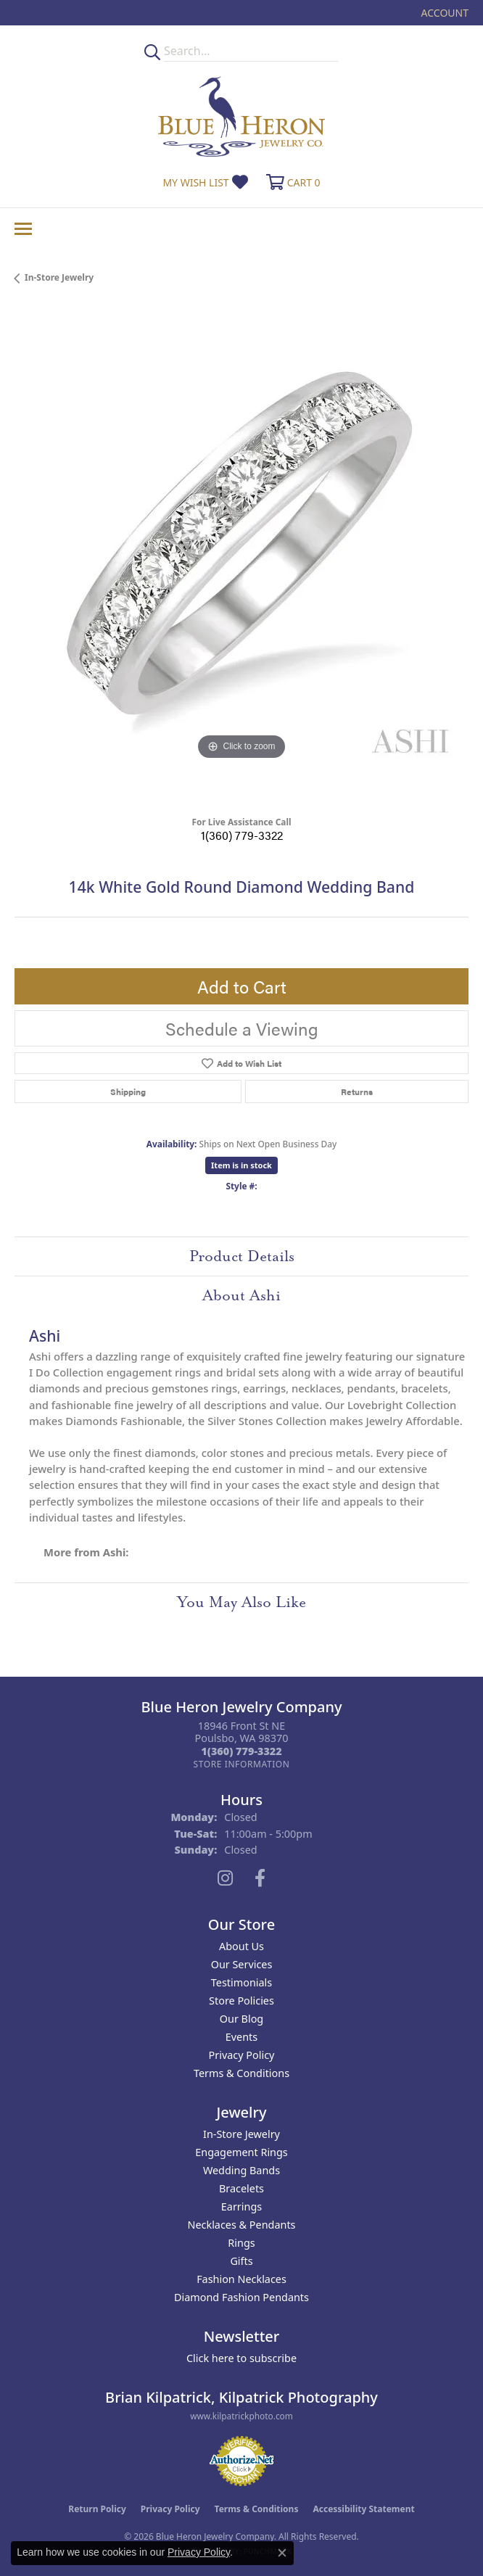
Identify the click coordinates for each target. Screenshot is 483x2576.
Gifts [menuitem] (241, 2261)
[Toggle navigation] (23, 228)
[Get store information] (241, 1764)
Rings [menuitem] (241, 2243)
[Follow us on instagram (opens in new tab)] (225, 1878)
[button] (443, 12)
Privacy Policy (242, 2055)
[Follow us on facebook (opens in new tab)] (260, 1878)
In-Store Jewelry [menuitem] (241, 2134)
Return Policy (97, 2509)
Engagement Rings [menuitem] (241, 2152)
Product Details (241, 1256)
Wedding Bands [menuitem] (241, 2170)
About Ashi (241, 1295)
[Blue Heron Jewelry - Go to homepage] (241, 116)
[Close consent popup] (282, 2552)
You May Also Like (241, 1602)
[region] (241, 556)
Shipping (128, 1091)
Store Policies (241, 2000)
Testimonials (241, 1982)
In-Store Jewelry (59, 277)
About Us (241, 1946)
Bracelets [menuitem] (241, 2188)
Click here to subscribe (241, 2358)
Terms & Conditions (241, 2073)
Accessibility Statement (363, 2509)
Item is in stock (241, 1165)
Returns (357, 1091)
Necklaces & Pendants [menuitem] (242, 2225)
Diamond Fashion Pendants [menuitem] (241, 2297)
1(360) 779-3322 (242, 835)
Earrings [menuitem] (241, 2206)
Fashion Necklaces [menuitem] (241, 2279)
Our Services (242, 1964)
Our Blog (241, 2019)
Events (241, 2037)
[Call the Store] (241, 1751)
